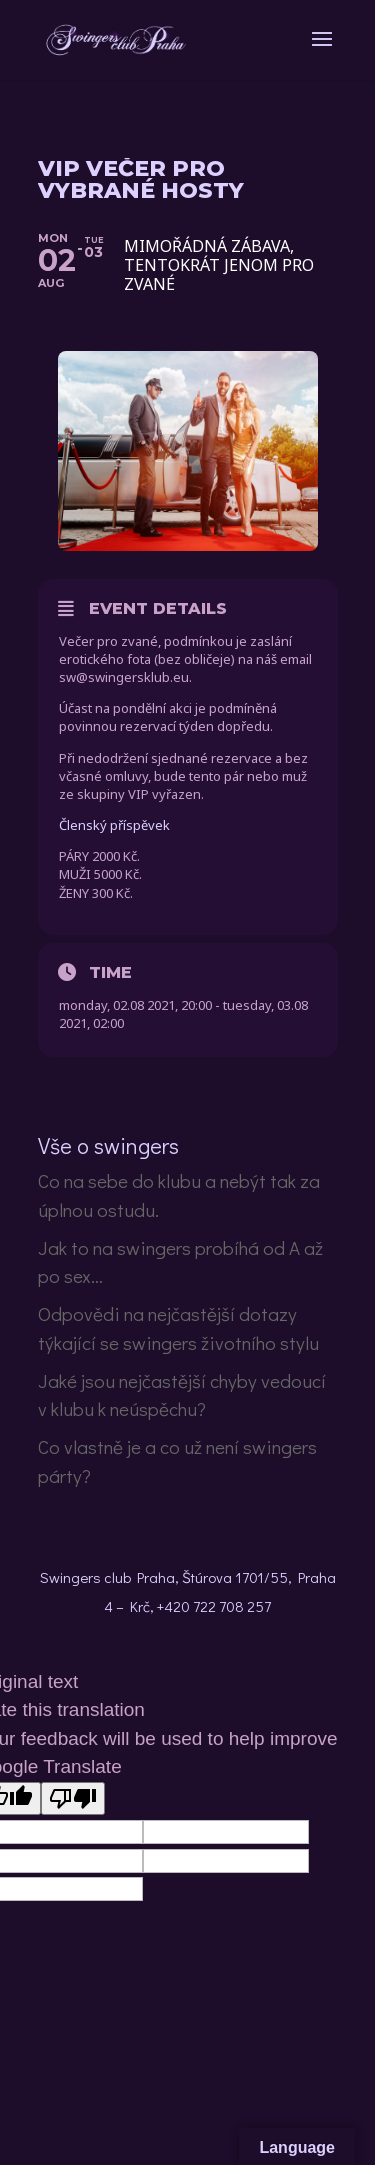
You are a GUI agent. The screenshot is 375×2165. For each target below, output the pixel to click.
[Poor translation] (73, 1798)
